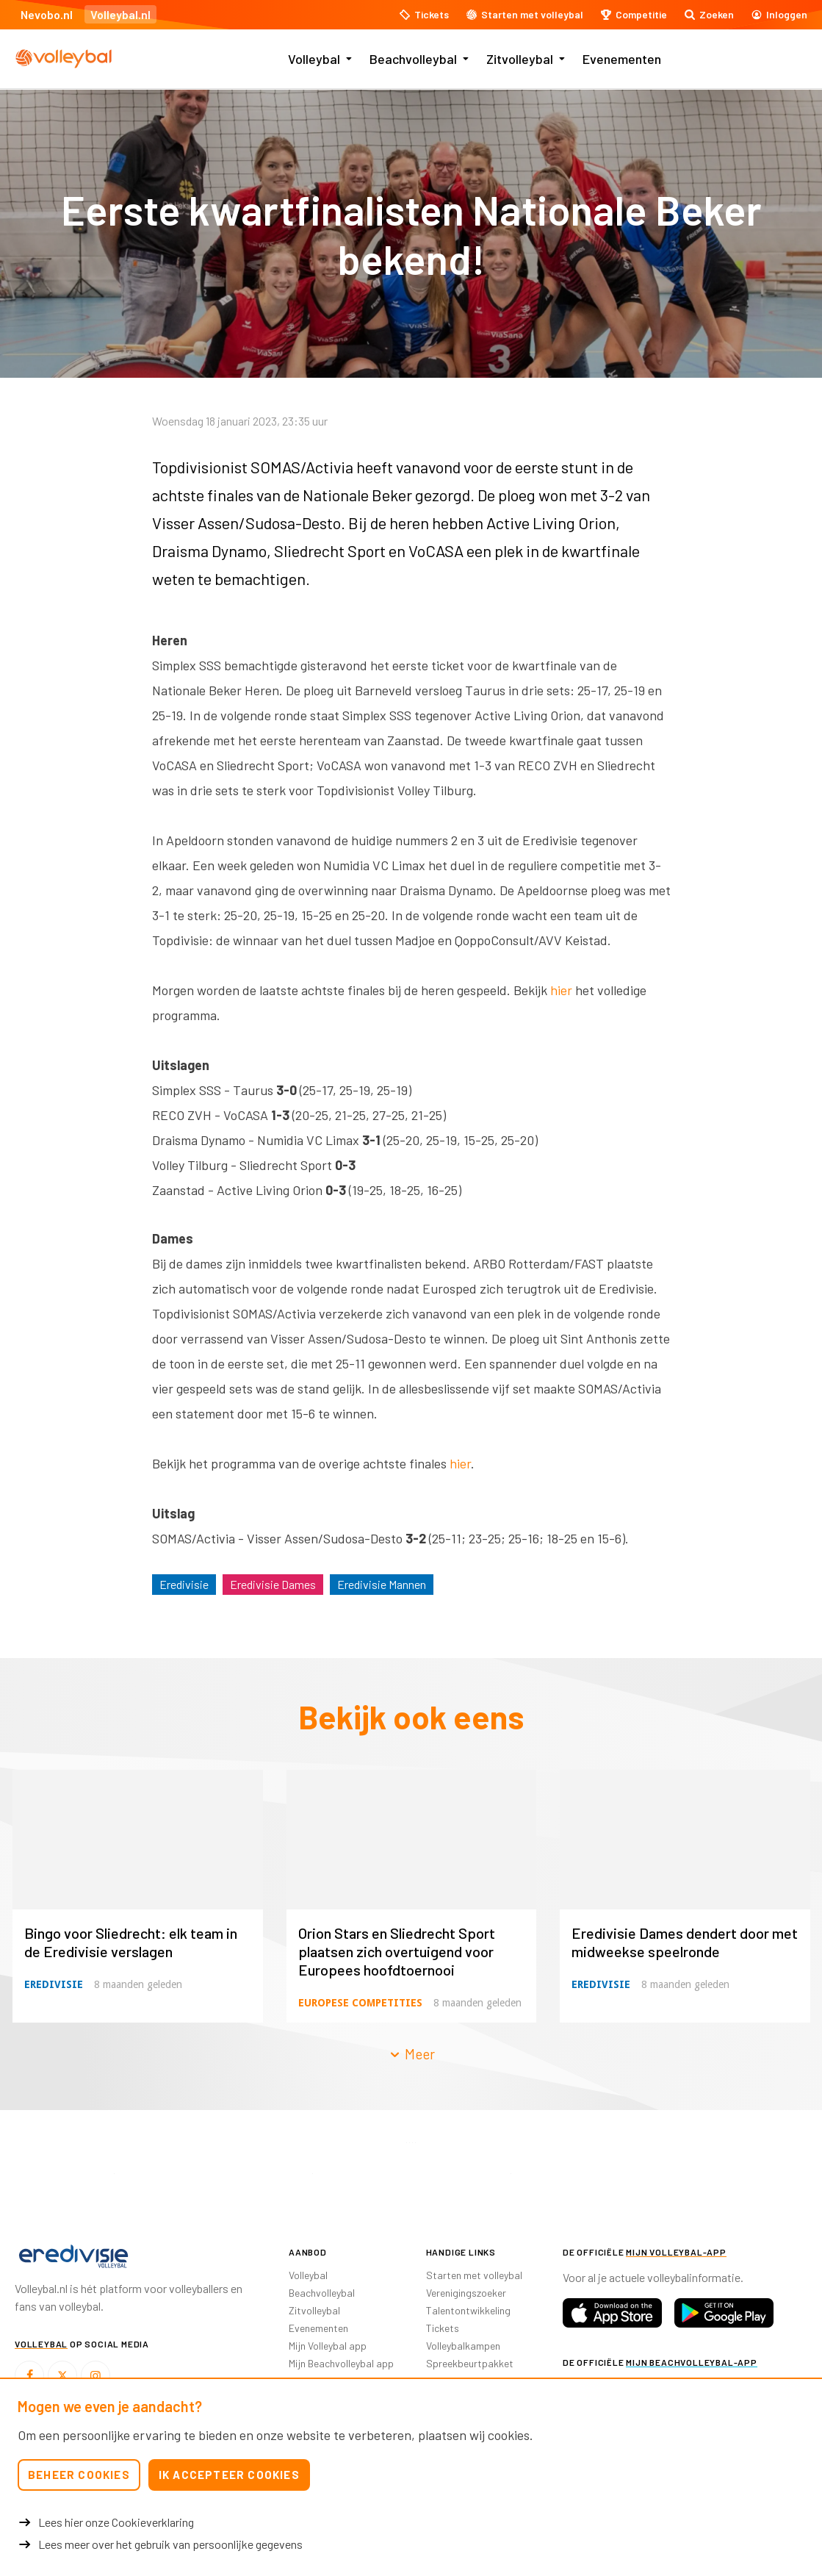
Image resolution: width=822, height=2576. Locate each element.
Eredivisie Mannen (381, 1584)
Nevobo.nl (47, 14)
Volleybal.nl (120, 14)
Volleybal (314, 59)
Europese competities (360, 2003)
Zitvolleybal (519, 59)
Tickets (442, 2328)
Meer (411, 2053)
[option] (114, 2173)
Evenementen (622, 59)
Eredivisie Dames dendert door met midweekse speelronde (685, 1942)
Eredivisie (184, 1584)
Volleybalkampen (463, 2345)
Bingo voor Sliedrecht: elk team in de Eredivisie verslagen (130, 1942)
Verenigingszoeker (466, 2292)
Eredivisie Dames (273, 1584)
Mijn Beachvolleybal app (341, 2363)
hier (561, 990)
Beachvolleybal (413, 59)
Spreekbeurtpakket (469, 2363)
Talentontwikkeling (468, 2310)
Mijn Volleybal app (328, 2345)
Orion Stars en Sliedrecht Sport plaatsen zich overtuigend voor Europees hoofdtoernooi (396, 1951)
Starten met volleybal (474, 2275)
